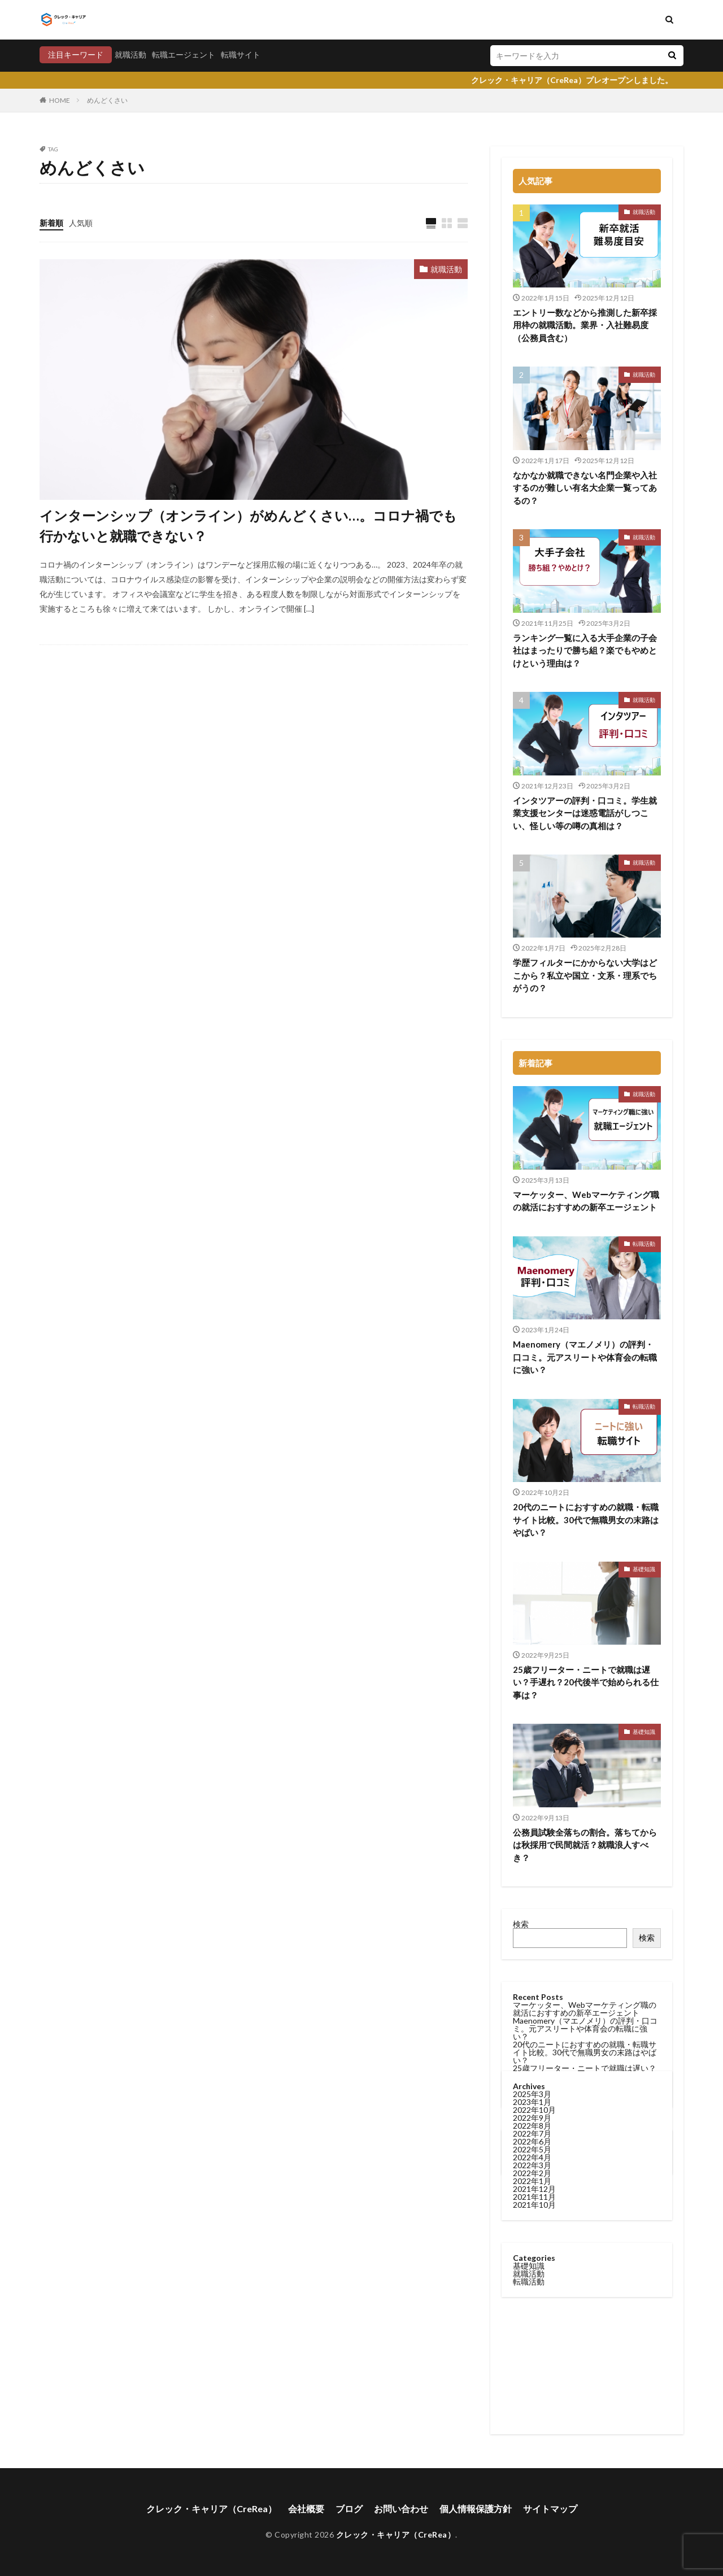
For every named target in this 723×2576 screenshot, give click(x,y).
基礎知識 (644, 1569)
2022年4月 (532, 1482)
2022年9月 (532, 1442)
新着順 (51, 223)
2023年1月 (532, 1426)
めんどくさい (107, 100)
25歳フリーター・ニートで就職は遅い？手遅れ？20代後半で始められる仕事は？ (586, 1682)
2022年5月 (532, 1474)
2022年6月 (532, 1466)
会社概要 (306, 2508)
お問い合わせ (401, 2508)
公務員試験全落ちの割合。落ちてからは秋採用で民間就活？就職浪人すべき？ (585, 1845)
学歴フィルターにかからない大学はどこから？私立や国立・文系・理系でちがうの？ (585, 975)
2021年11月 (534, 1521)
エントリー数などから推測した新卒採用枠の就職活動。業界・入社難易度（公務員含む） (585, 325)
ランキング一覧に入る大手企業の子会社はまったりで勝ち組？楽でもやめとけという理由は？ (585, 650)
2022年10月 (534, 1434)
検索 (521, 1924)
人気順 (81, 223)
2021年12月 (534, 1513)
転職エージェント (183, 54)
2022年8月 (532, 1450)
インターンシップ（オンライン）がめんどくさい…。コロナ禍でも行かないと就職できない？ (248, 525)
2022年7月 (532, 1458)
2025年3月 (532, 1418)
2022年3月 (532, 1489)
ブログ (349, 2508)
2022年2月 (532, 1497)
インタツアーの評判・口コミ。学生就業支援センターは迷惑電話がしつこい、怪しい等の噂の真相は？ (585, 813)
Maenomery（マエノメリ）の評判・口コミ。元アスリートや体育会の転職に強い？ (585, 1357)
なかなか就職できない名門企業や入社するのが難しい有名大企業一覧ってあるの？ (585, 487)
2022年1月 (532, 1505)
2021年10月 (534, 1529)
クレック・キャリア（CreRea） (211, 2508)
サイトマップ (550, 2508)
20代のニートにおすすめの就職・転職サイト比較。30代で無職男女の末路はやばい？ (584, 2052)
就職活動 (130, 54)
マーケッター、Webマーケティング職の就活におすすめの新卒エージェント (586, 1201)
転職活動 (644, 1243)
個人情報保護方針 (475, 2508)
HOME (59, 100)
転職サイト (240, 54)
